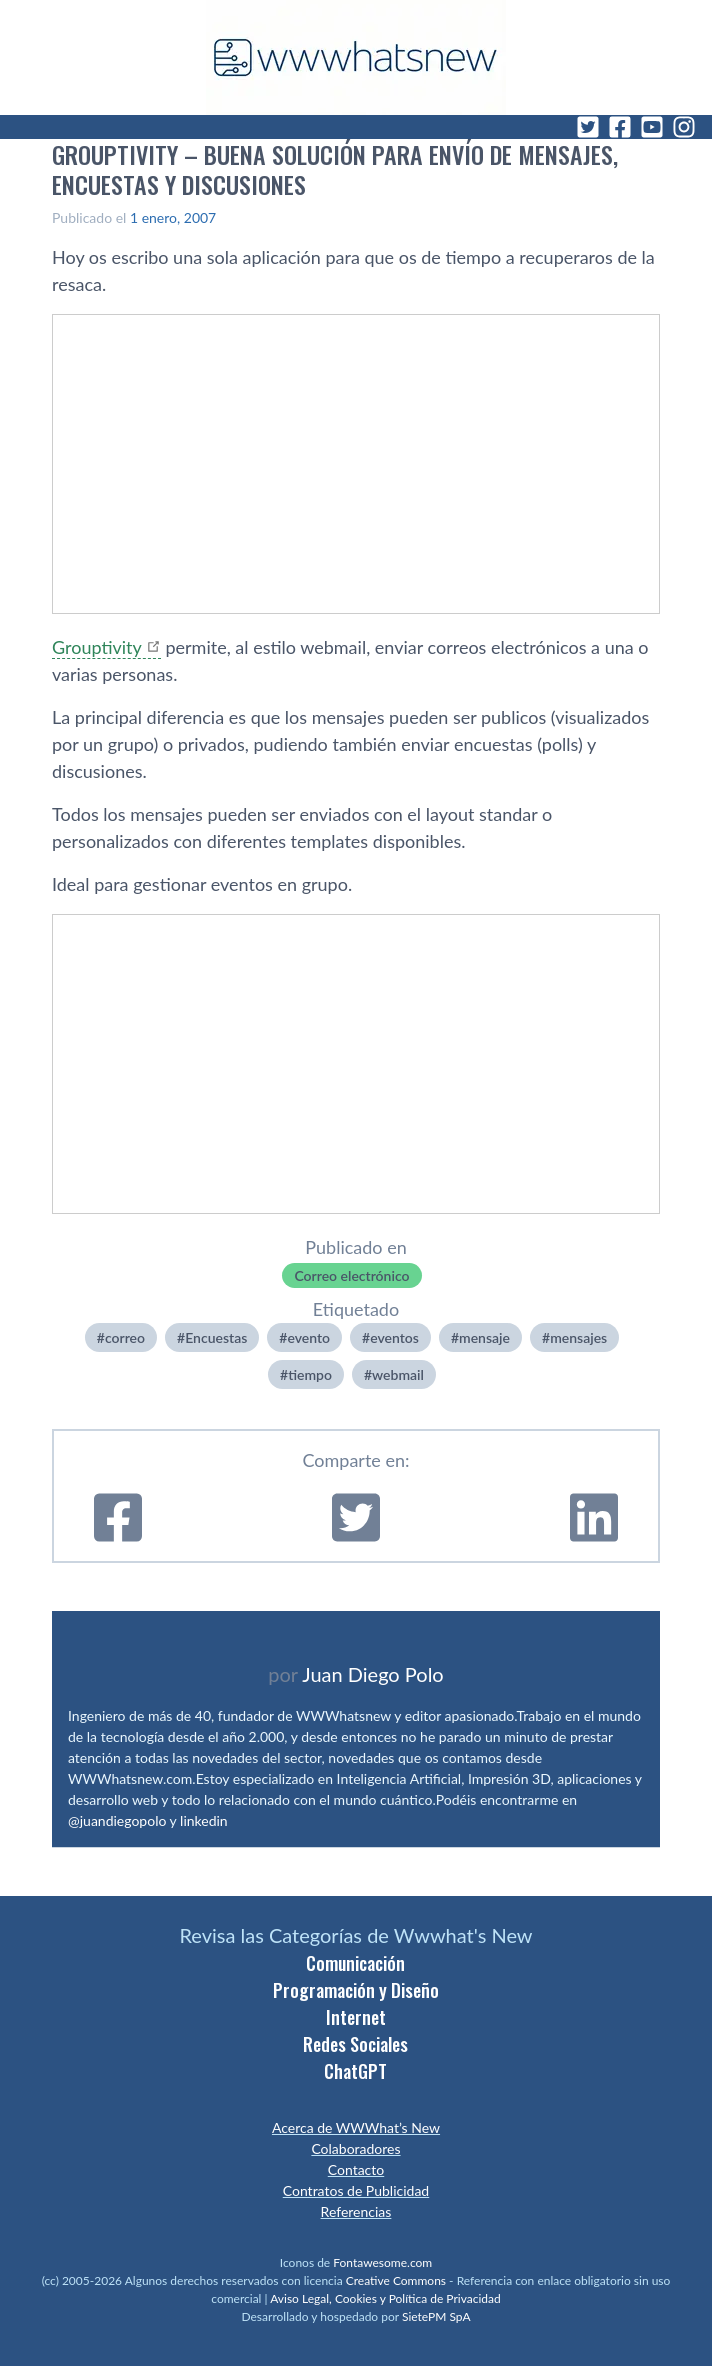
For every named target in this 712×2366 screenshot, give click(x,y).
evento (308, 1337)
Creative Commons (396, 2280)
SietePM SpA (436, 2316)
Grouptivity (97, 647)
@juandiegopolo (117, 1820)
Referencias (356, 2211)
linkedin (204, 1820)
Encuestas (216, 1337)
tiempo (310, 1374)
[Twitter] (588, 127)
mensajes (578, 1337)
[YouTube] (652, 127)
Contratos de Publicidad (356, 2190)
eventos (394, 1337)
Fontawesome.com (382, 2262)
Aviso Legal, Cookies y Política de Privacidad (385, 2298)
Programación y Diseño (356, 1990)
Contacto (356, 2169)
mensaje (484, 1337)
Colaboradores (355, 2148)
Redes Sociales (355, 2044)
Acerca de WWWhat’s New (356, 2127)
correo (125, 1337)
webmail (398, 1374)
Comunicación (355, 1963)
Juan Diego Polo (373, 1674)
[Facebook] (620, 127)
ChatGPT (355, 2071)
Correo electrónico (351, 1275)
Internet (356, 2017)
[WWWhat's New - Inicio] (356, 57)
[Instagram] (684, 127)
